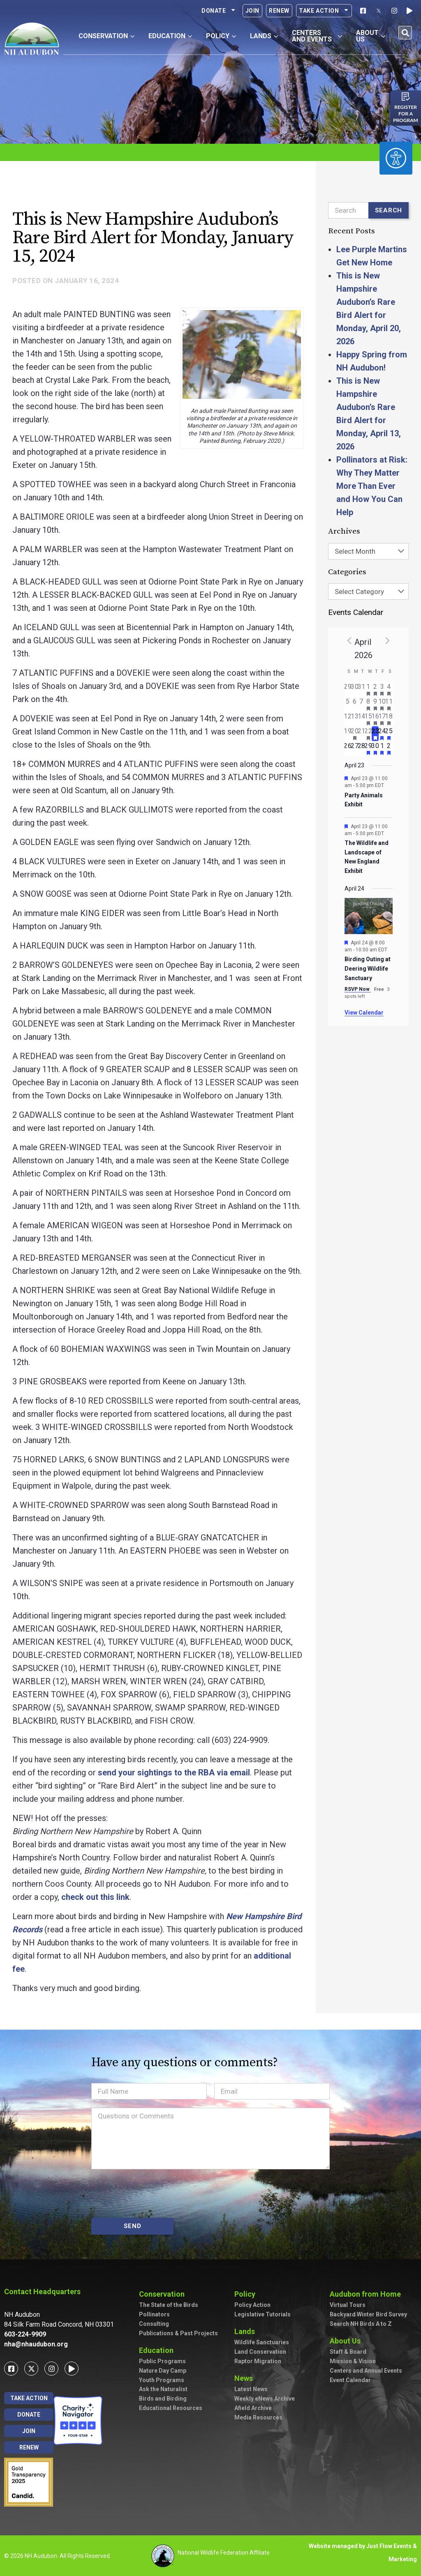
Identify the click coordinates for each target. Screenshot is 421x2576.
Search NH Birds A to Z (361, 2323)
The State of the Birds (168, 2305)
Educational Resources (170, 2408)
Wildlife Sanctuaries (261, 2342)
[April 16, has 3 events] (375, 718)
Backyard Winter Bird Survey (368, 2314)
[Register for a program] (406, 96)
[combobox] (368, 551)
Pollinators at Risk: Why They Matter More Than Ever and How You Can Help (371, 486)
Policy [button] (221, 36)
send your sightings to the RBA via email (174, 1772)
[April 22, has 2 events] (368, 733)
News (245, 2378)
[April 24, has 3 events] (382, 733)
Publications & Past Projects (178, 2333)
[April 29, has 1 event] (368, 748)
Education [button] (170, 36)
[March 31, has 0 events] (361, 689)
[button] (405, 32)
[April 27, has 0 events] (354, 748)
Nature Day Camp (162, 2370)
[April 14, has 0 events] (361, 718)
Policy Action (252, 2305)
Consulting (154, 2323)
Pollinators (154, 2314)
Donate (218, 10)
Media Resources (258, 2417)
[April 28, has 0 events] (361, 748)
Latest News (251, 2389)
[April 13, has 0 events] (354, 718)
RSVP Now (358, 989)
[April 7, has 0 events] (361, 704)
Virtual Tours (347, 2305)
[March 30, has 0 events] (354, 689)
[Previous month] (349, 640)
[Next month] (388, 640)
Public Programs (162, 2361)
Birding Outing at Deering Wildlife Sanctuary (368, 968)
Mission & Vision (353, 2361)
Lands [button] (264, 36)
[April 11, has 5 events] (389, 704)
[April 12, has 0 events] (348, 718)
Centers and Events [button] (317, 36)
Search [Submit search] (388, 210)
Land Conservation (260, 2351)
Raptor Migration (257, 2361)
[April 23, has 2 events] (375, 733)
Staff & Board (348, 2351)
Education (158, 2350)
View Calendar (364, 1012)
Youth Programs (161, 2380)
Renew (279, 10)
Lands (246, 2331)
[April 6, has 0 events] (354, 704)
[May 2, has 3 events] (389, 748)
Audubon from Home (367, 2294)
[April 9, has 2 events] (375, 704)
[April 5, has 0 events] (348, 704)
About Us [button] (370, 36)
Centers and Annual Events (366, 2370)
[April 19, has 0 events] (348, 733)
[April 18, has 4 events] (389, 718)
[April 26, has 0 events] (348, 748)
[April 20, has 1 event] (354, 733)
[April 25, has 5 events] (389, 733)
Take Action (324, 10)
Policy (246, 2294)
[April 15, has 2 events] (368, 718)
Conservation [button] (106, 36)
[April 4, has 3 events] (389, 689)
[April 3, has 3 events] (382, 689)
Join (252, 10)
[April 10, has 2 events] (382, 704)
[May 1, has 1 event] (382, 748)
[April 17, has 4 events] (382, 718)
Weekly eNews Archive (264, 2398)
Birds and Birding (163, 2398)
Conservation (164, 2294)
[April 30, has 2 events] (375, 748)
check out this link (95, 1897)
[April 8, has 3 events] (368, 704)
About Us (347, 2341)
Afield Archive (253, 2408)
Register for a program (405, 113)
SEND (132, 2226)
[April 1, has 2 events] (368, 689)
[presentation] (153, 2194)
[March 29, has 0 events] (348, 689)
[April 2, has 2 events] (375, 689)
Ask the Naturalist (163, 2389)
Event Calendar (350, 2380)
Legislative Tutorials (262, 2314)
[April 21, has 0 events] (361, 733)
